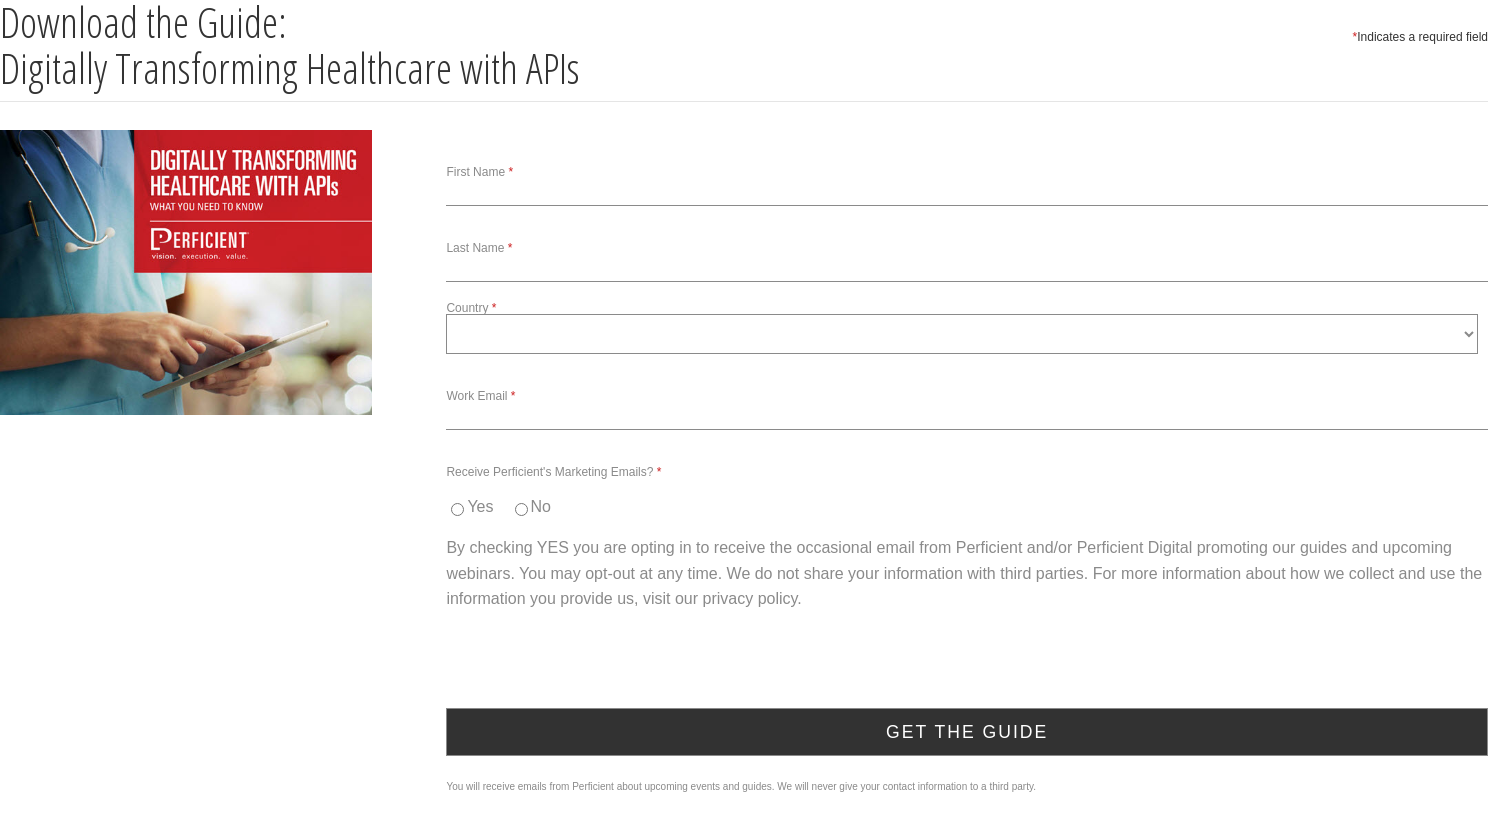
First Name (475, 172)
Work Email (476, 396)
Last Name (475, 248)
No (541, 506)
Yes (480, 506)
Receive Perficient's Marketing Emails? (549, 472)
